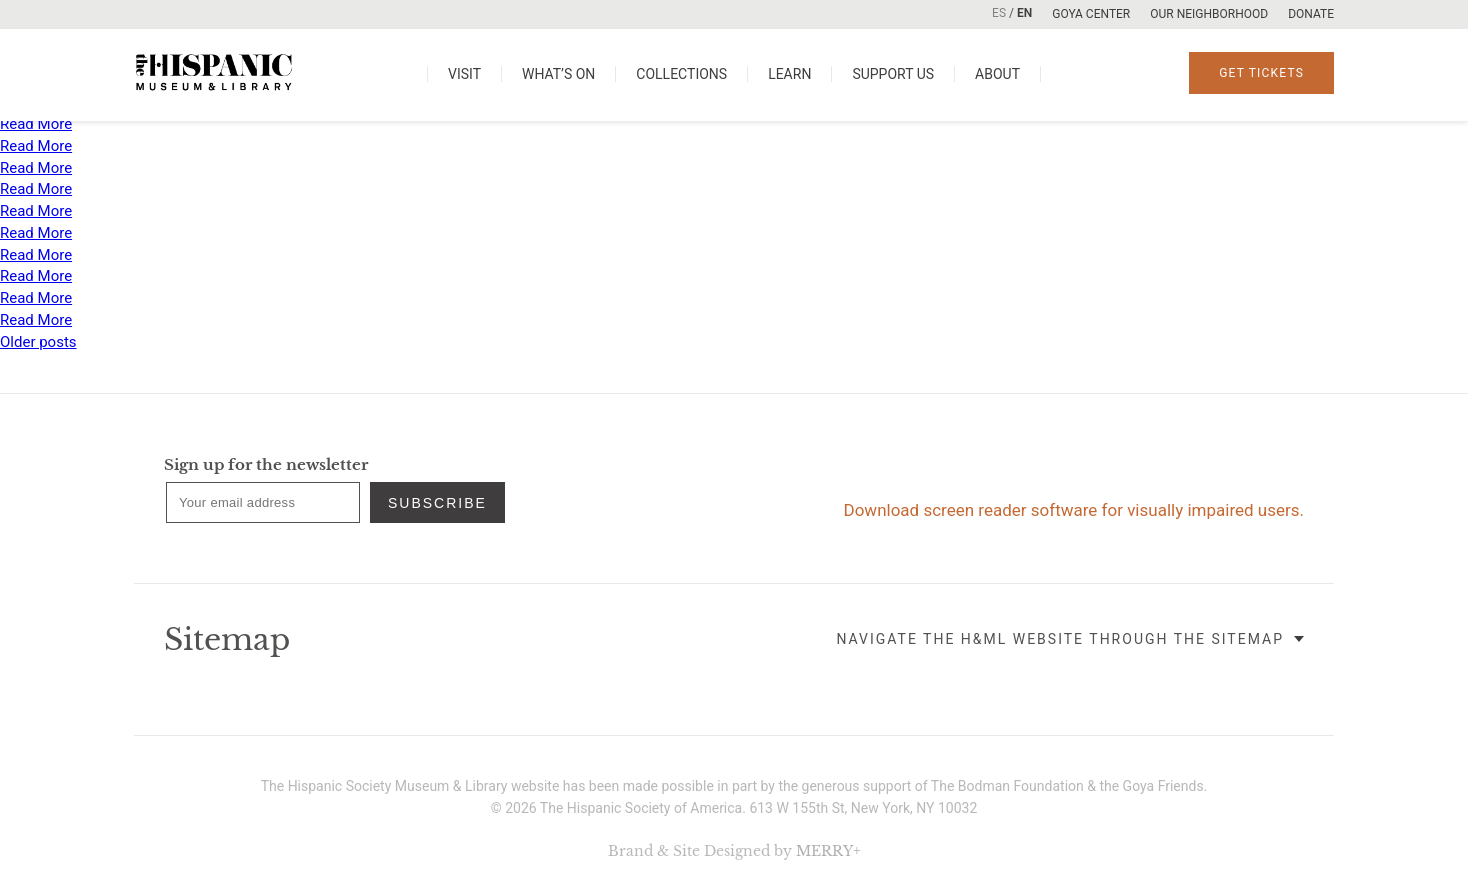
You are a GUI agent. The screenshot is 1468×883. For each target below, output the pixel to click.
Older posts (38, 342)
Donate (1311, 14)
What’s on (558, 74)
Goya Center (1091, 14)
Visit (464, 74)
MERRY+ (828, 851)
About (997, 74)
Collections (681, 74)
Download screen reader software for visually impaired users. (1074, 510)
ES (999, 13)
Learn (789, 74)
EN (1024, 13)
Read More (36, 124)
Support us (893, 74)
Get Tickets (1261, 73)
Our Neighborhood (1209, 14)
